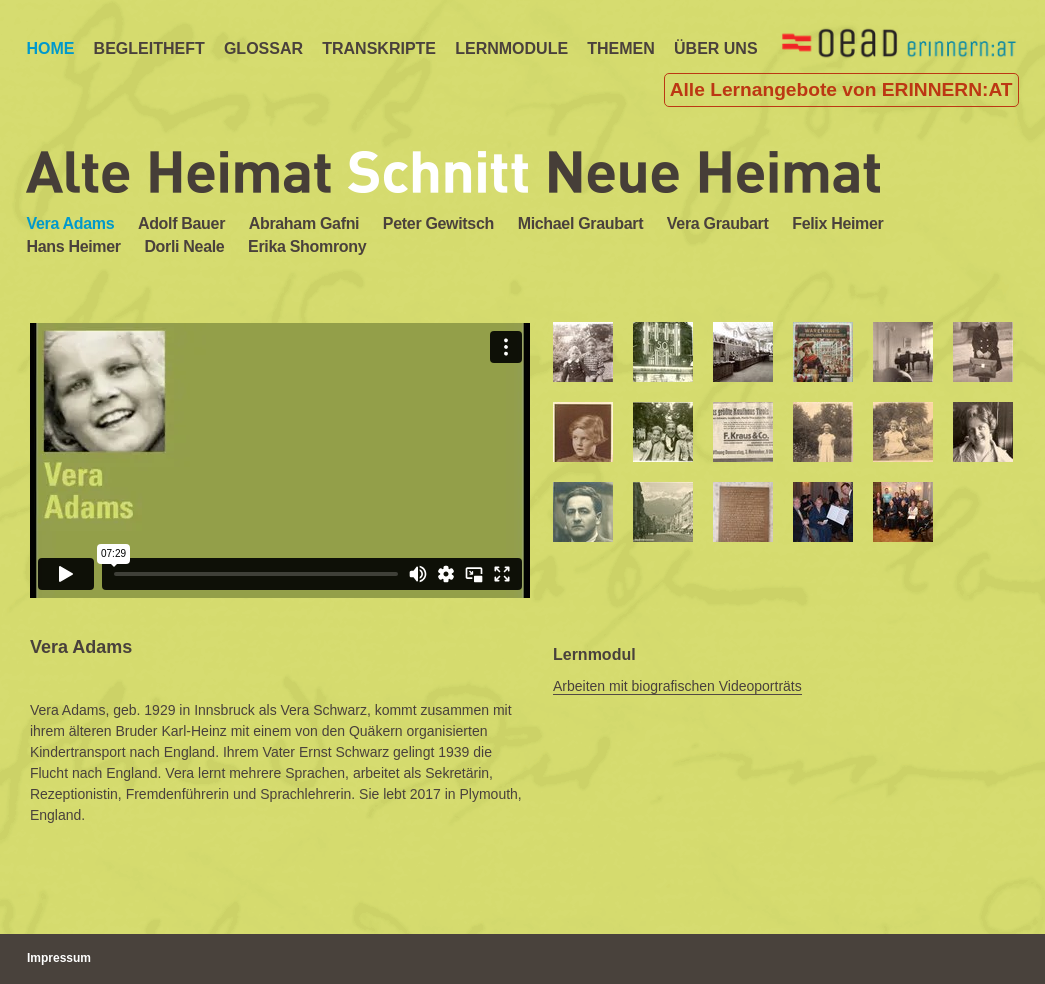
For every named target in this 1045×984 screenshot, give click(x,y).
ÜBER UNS (716, 48)
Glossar (263, 48)
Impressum (59, 958)
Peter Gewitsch (438, 223)
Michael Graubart (581, 223)
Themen (621, 48)
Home (50, 48)
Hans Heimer (73, 246)
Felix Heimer (837, 223)
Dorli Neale (184, 246)
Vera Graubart (718, 223)
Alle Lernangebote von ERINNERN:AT (841, 89)
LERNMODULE (511, 48)
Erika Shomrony (307, 246)
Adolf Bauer (181, 223)
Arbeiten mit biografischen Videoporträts (677, 686)
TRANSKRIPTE (379, 48)
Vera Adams (70, 223)
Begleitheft (149, 48)
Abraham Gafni (304, 223)
